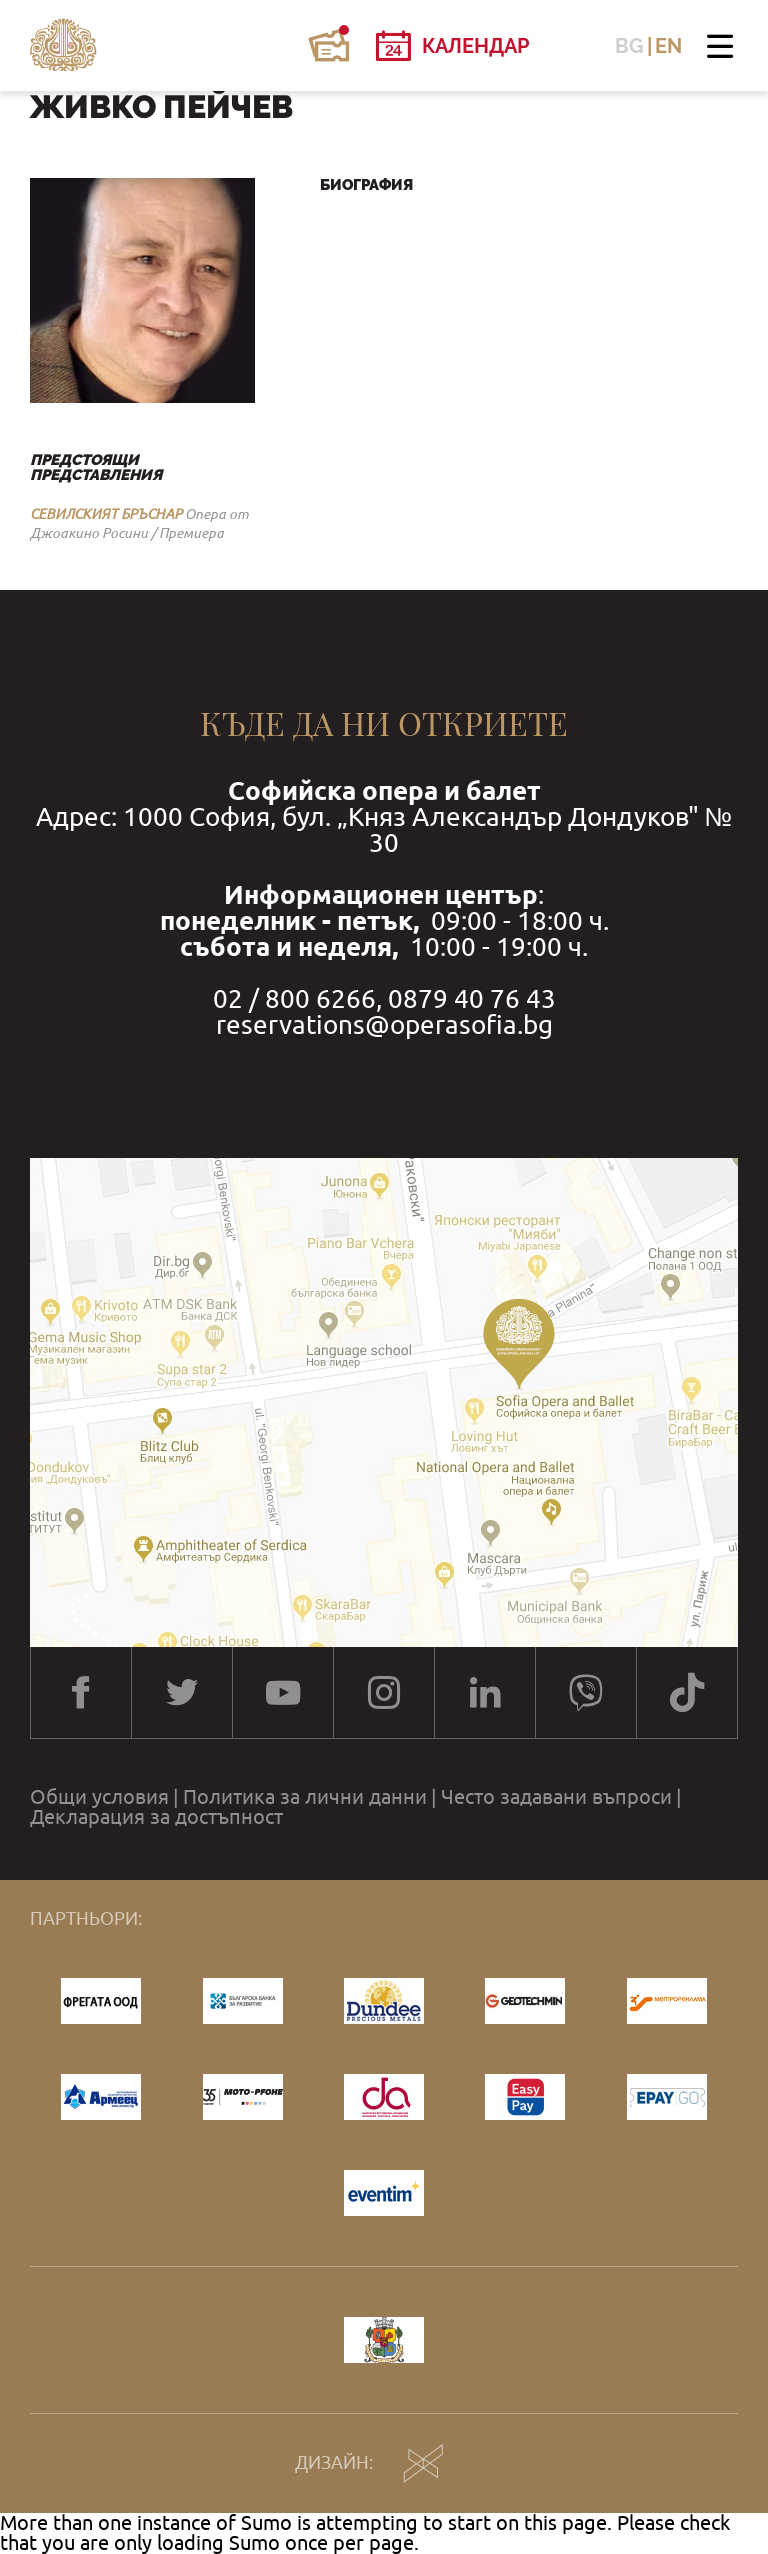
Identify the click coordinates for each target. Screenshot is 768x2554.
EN (668, 46)
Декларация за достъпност (156, 1817)
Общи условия (99, 1797)
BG (629, 46)
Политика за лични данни (305, 1797)
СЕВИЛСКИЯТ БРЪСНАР (106, 514)
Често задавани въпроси (556, 1797)
